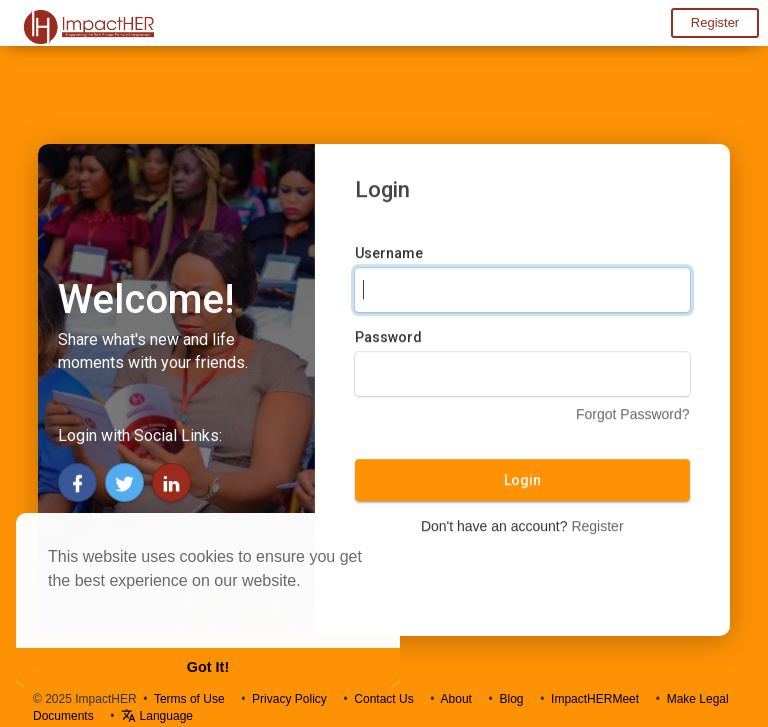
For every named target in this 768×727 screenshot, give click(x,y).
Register (715, 22)
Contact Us (383, 699)
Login (522, 482)
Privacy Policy (289, 699)
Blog (511, 699)
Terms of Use (189, 699)
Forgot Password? (633, 416)
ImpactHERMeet (595, 699)
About (456, 699)
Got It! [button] (208, 667)
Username (389, 255)
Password (388, 339)
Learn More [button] (92, 607)
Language (157, 716)
